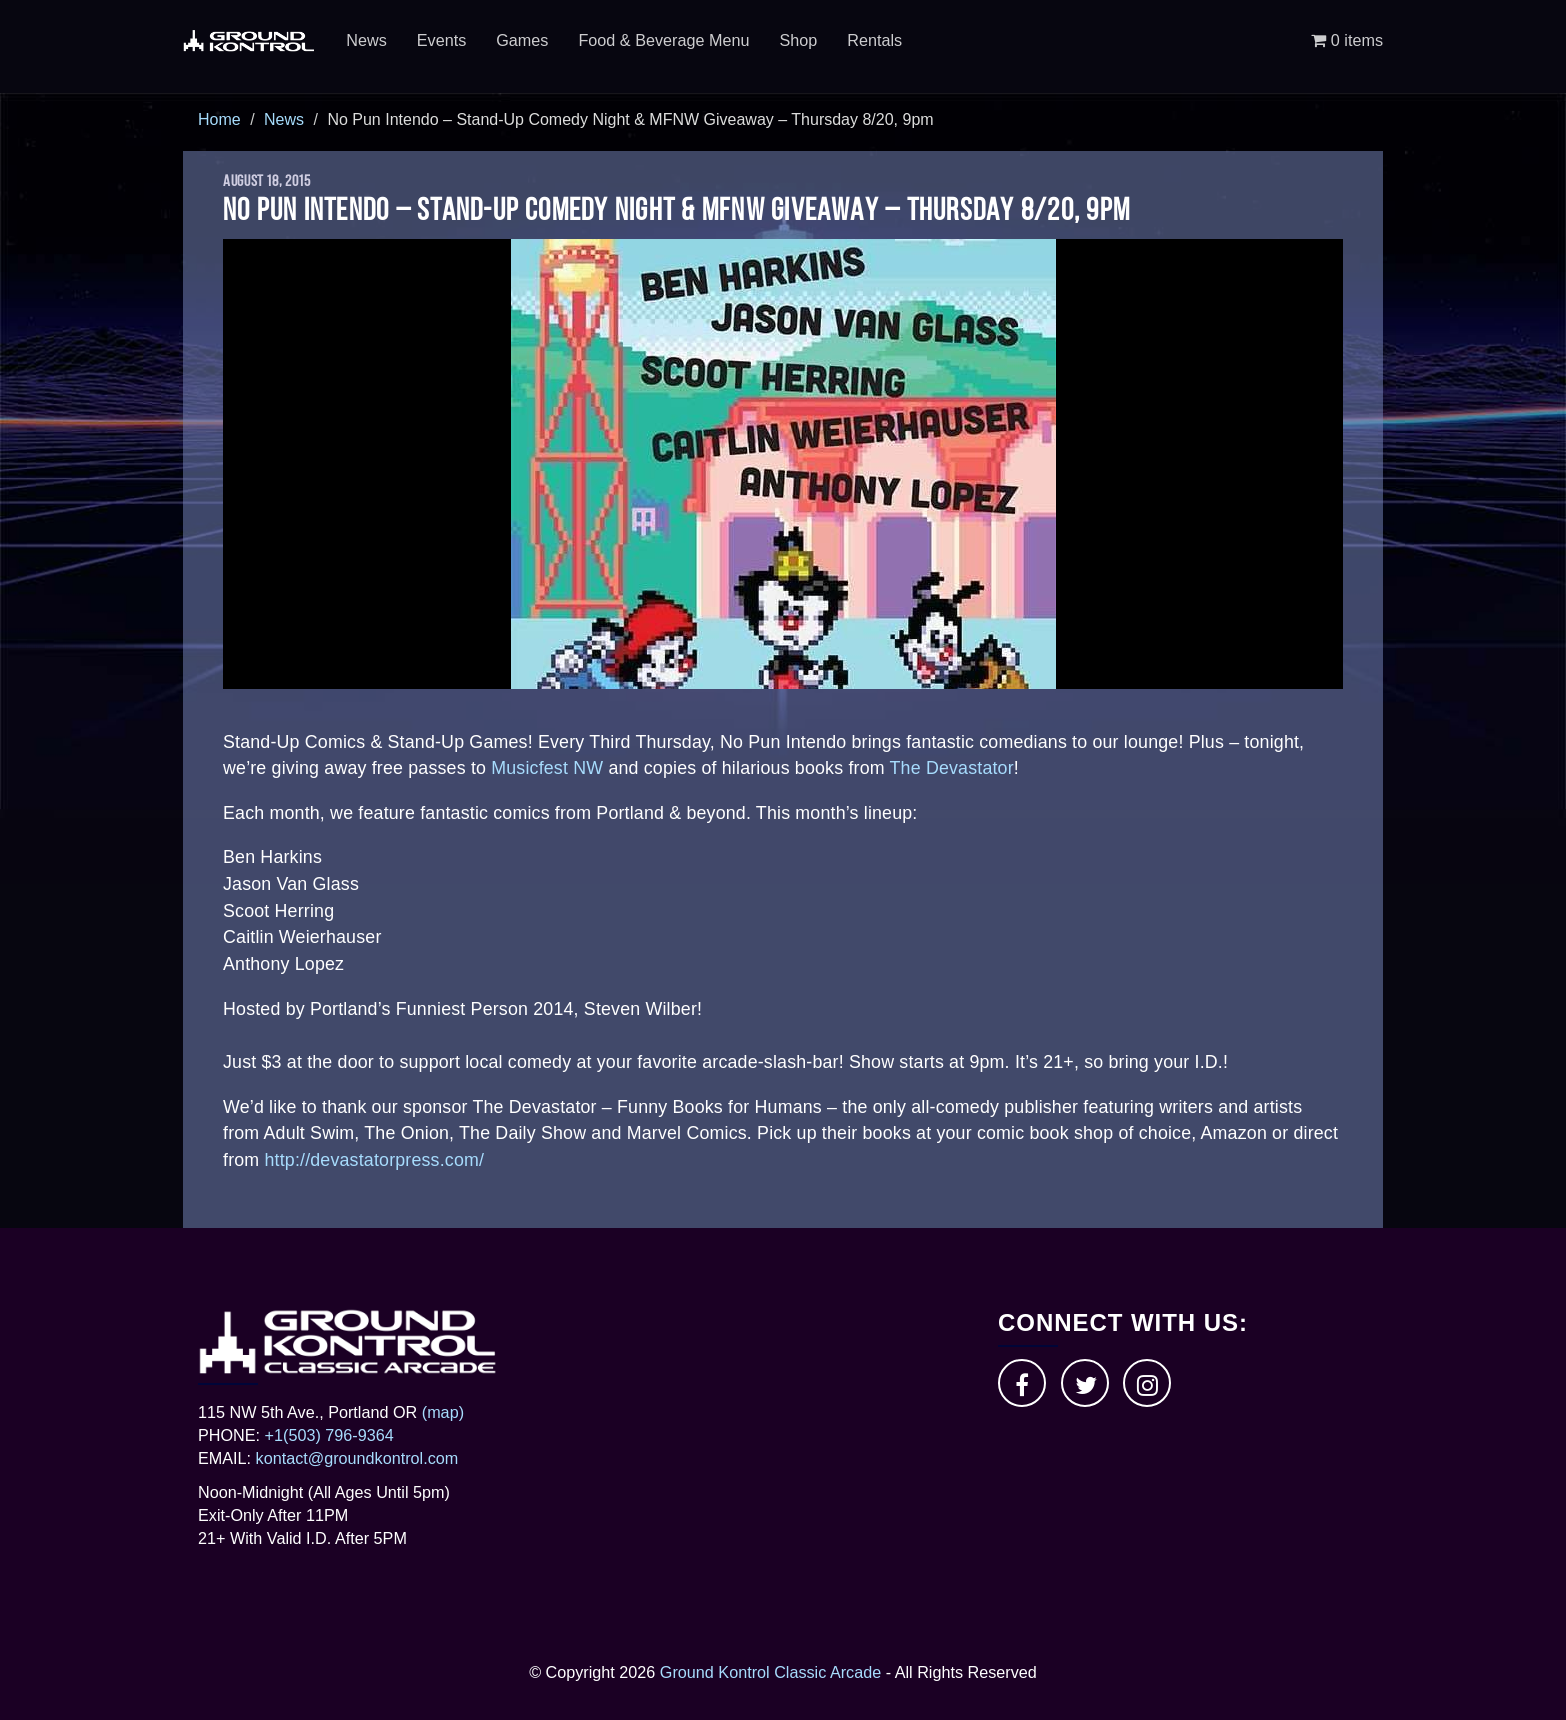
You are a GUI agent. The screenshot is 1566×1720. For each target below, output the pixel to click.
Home (219, 119)
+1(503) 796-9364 (329, 1435)
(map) (443, 1412)
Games (522, 40)
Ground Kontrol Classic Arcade (770, 1672)
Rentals (874, 40)
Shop (798, 40)
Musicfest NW (547, 768)
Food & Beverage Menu (663, 40)
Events (442, 40)
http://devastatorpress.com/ (374, 1160)
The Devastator (952, 768)
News (366, 40)
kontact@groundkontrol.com (357, 1458)
